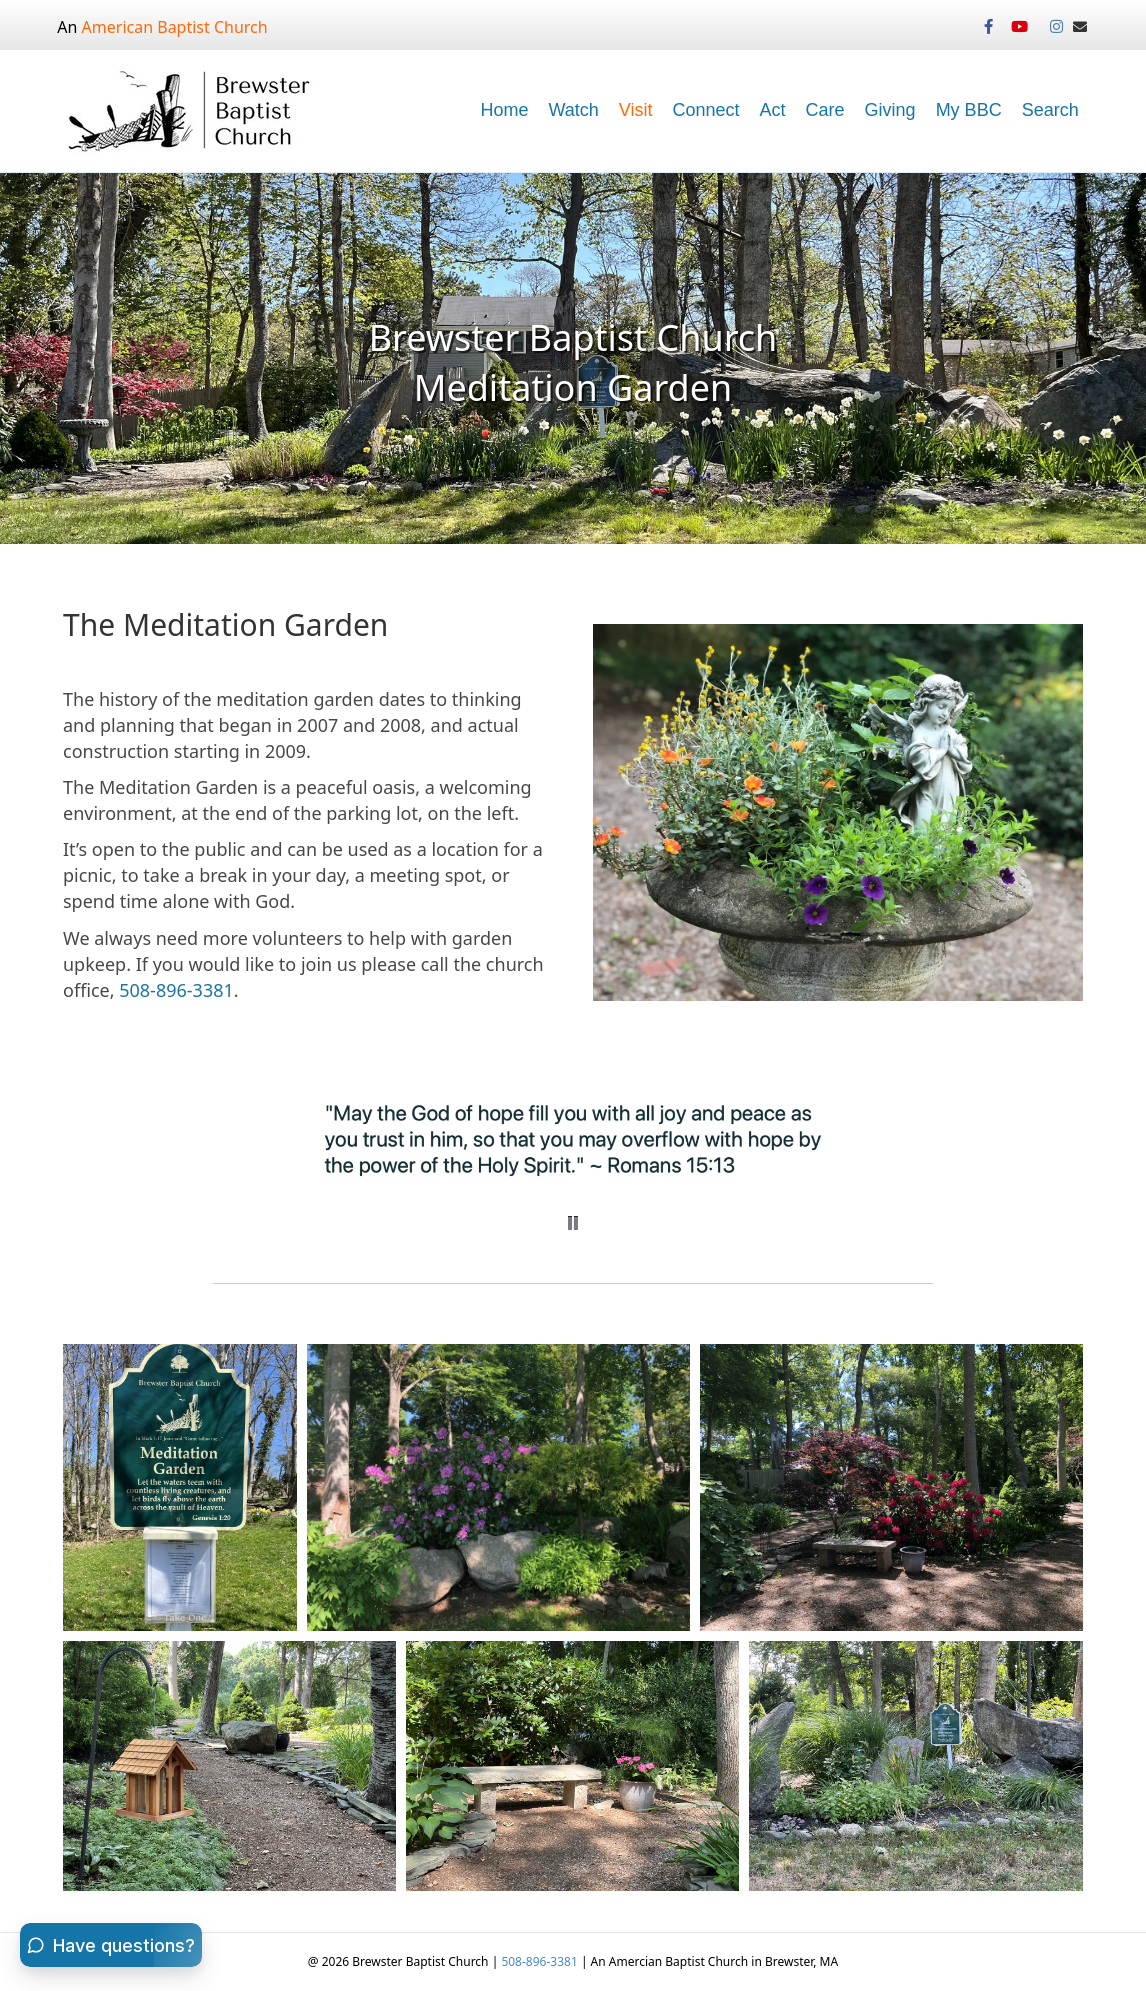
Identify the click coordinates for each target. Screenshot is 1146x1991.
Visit (636, 110)
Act (773, 110)
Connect (706, 110)
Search (1050, 110)
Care (825, 110)
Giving (890, 110)
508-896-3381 (176, 990)
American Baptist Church (175, 27)
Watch (573, 110)
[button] (573, 1223)
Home (504, 110)
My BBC (969, 110)
